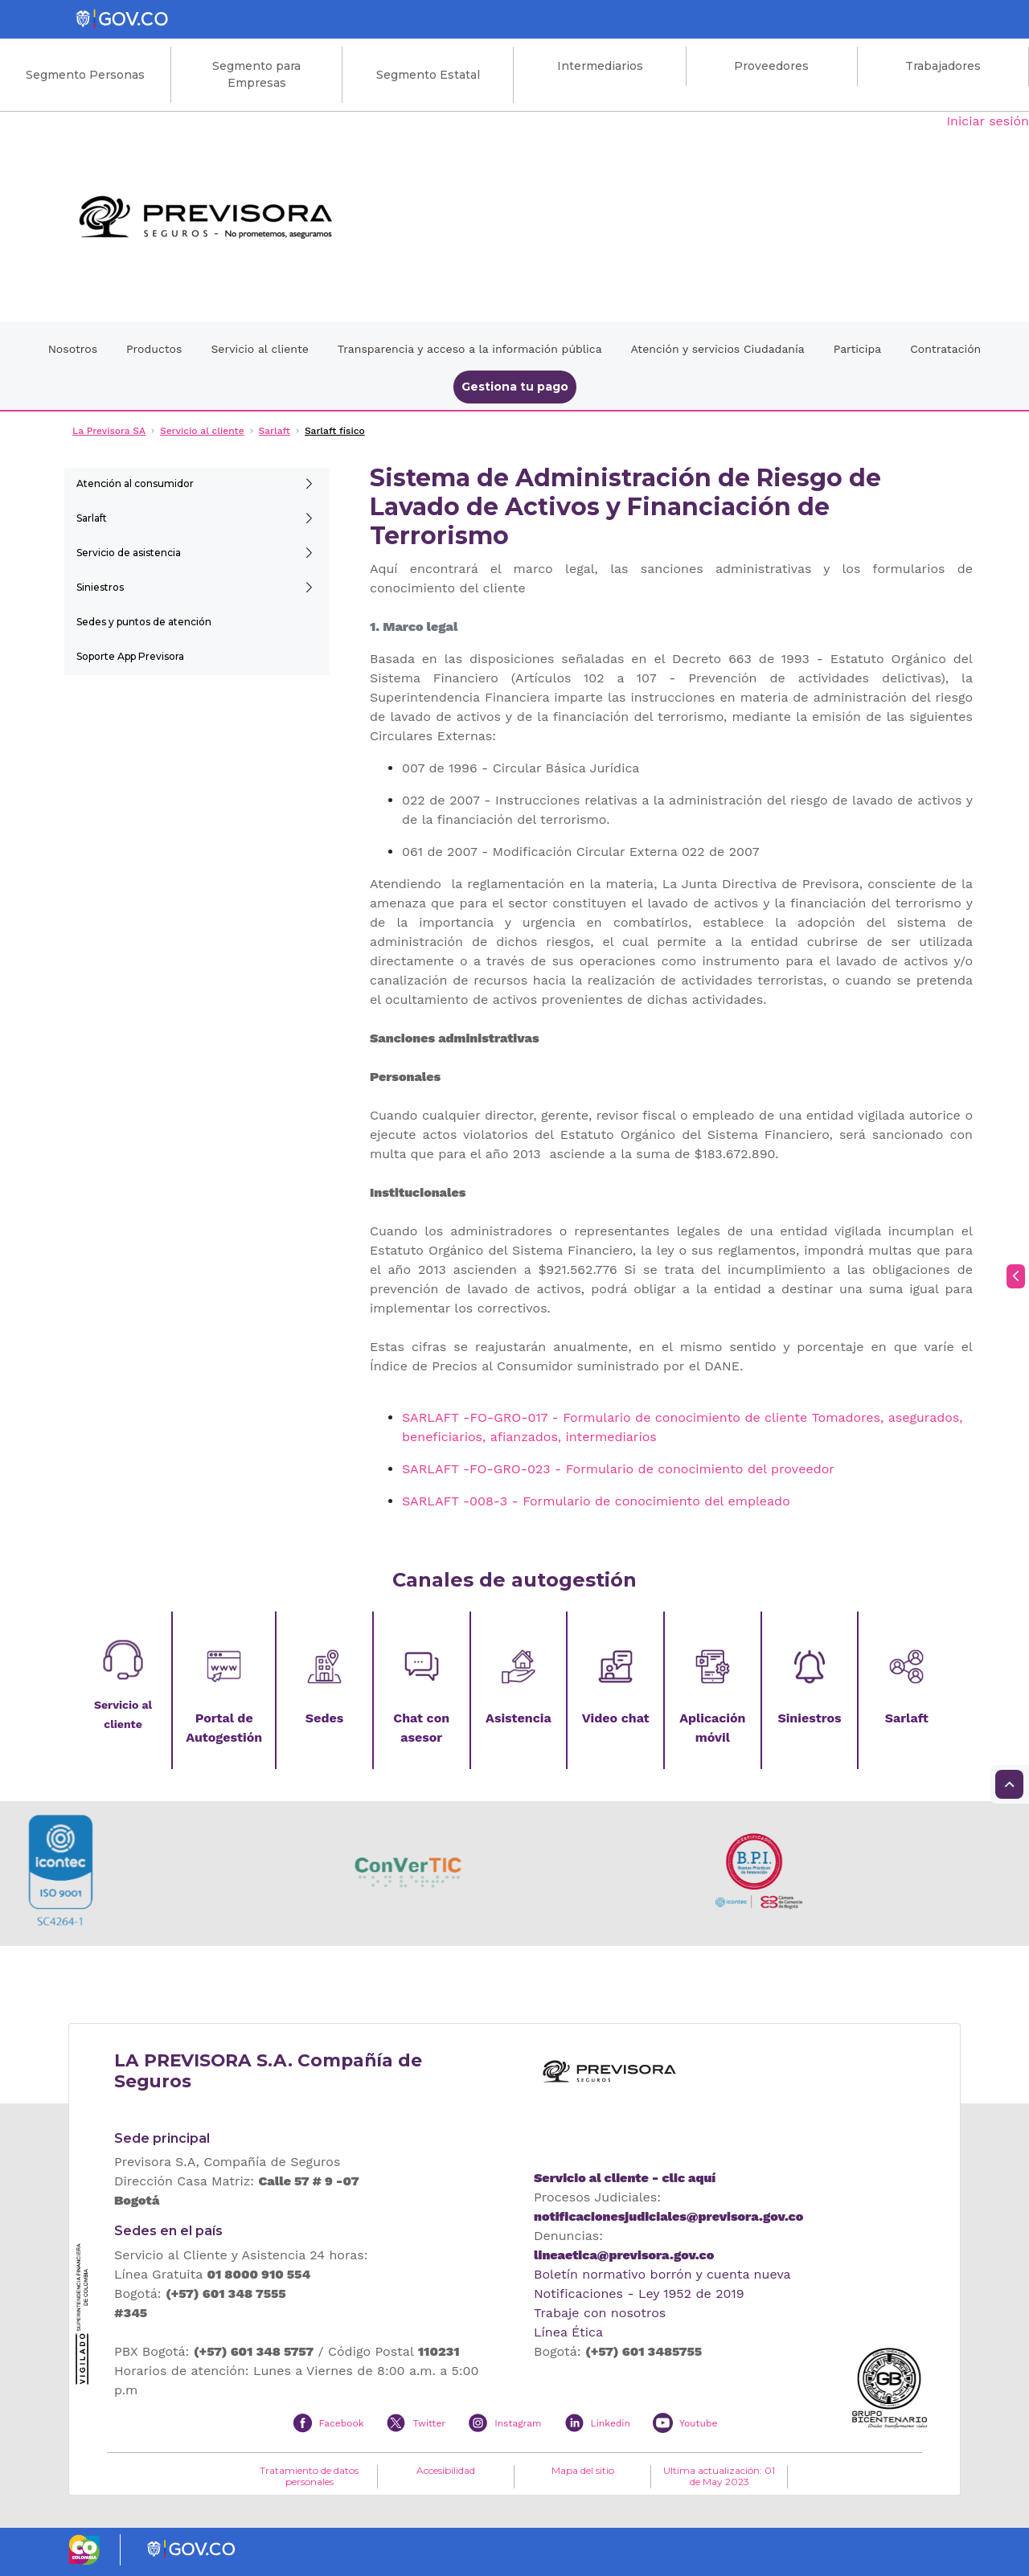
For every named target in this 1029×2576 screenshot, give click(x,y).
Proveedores (771, 66)
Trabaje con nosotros (600, 2312)
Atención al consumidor (135, 483)
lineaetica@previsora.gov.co (624, 2255)
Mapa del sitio (582, 2470)
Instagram (517, 2423)
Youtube (698, 2423)
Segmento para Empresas (256, 74)
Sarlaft (91, 518)
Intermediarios (600, 66)
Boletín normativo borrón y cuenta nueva (662, 2274)
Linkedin (610, 2423)
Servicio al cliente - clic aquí (624, 2177)
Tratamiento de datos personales (309, 2476)
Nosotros (72, 348)
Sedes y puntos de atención (143, 622)
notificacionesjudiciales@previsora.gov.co (668, 2216)
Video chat (616, 1718)
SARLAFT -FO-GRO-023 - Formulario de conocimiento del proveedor (618, 1468)
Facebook (341, 2423)
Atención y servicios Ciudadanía (718, 348)
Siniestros (100, 587)
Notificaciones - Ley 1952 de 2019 (639, 2293)
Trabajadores (943, 66)
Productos (154, 348)
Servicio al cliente (259, 348)
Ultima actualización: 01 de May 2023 (719, 2476)
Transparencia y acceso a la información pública (470, 348)
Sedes (324, 1718)
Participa (858, 348)
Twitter (428, 2423)
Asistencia (518, 1718)
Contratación (945, 348)
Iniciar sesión (987, 121)
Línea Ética (568, 2332)
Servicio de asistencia (128, 553)
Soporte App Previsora (130, 656)
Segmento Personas (85, 75)
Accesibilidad (445, 2470)
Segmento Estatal (428, 75)
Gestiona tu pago (514, 386)
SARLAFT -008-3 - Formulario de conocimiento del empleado (596, 1501)
